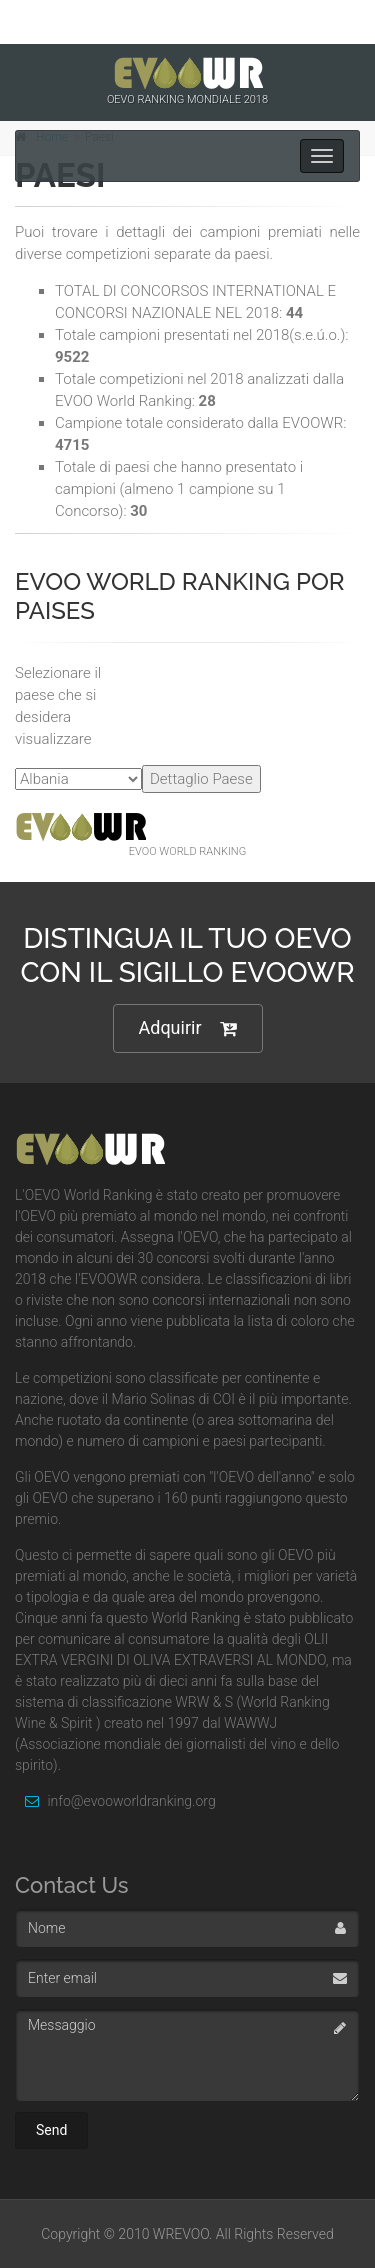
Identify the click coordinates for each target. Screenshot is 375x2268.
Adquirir (188, 1028)
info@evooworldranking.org (115, 1801)
